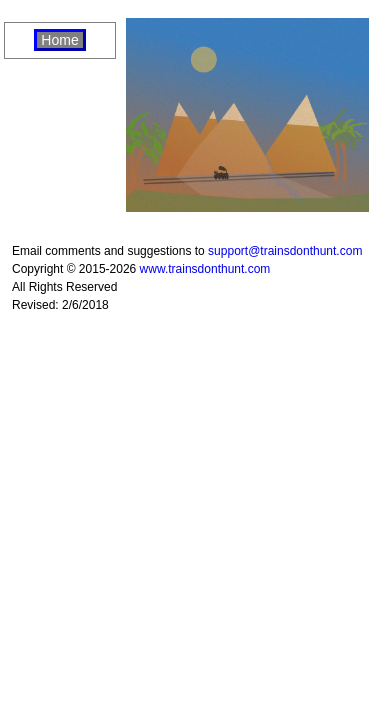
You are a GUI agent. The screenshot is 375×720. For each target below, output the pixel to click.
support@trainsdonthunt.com (285, 251)
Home (59, 40)
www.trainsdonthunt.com (205, 269)
